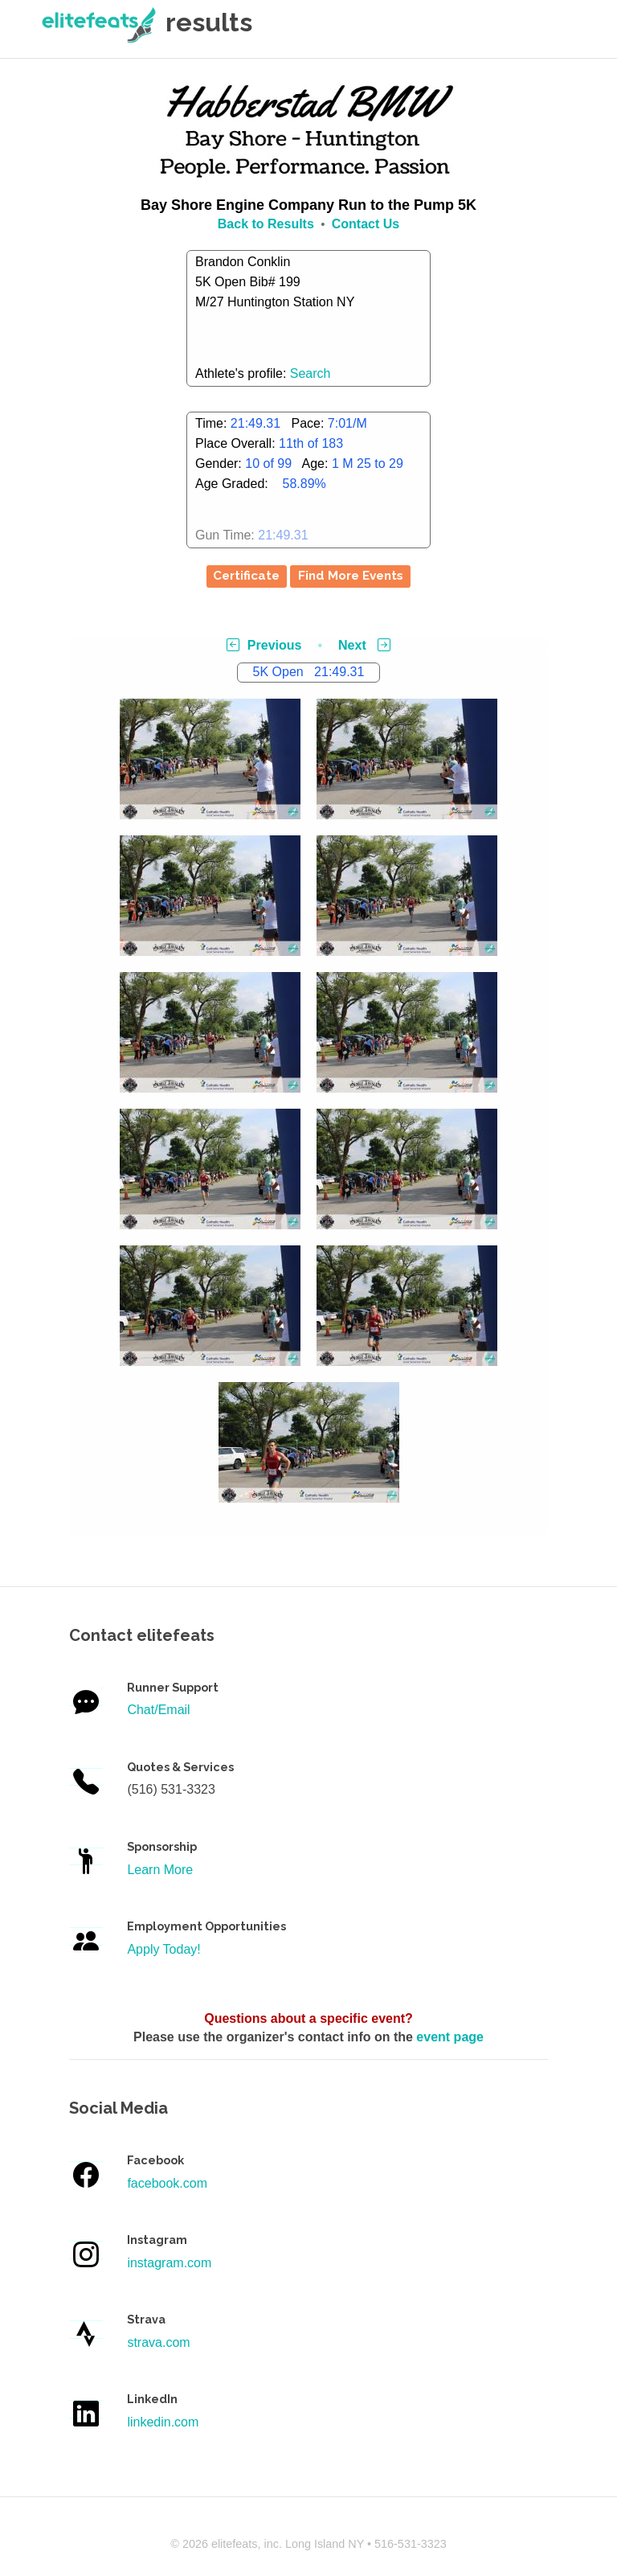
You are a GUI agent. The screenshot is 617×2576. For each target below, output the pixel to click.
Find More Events (350, 575)
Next (364, 645)
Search (310, 373)
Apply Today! (163, 1949)
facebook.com (167, 2183)
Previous (264, 645)
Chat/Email (158, 1710)
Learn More (160, 1870)
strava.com (158, 2342)
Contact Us (365, 224)
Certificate (246, 575)
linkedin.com (162, 2422)
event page (450, 2037)
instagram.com (169, 2263)
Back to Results (266, 224)
